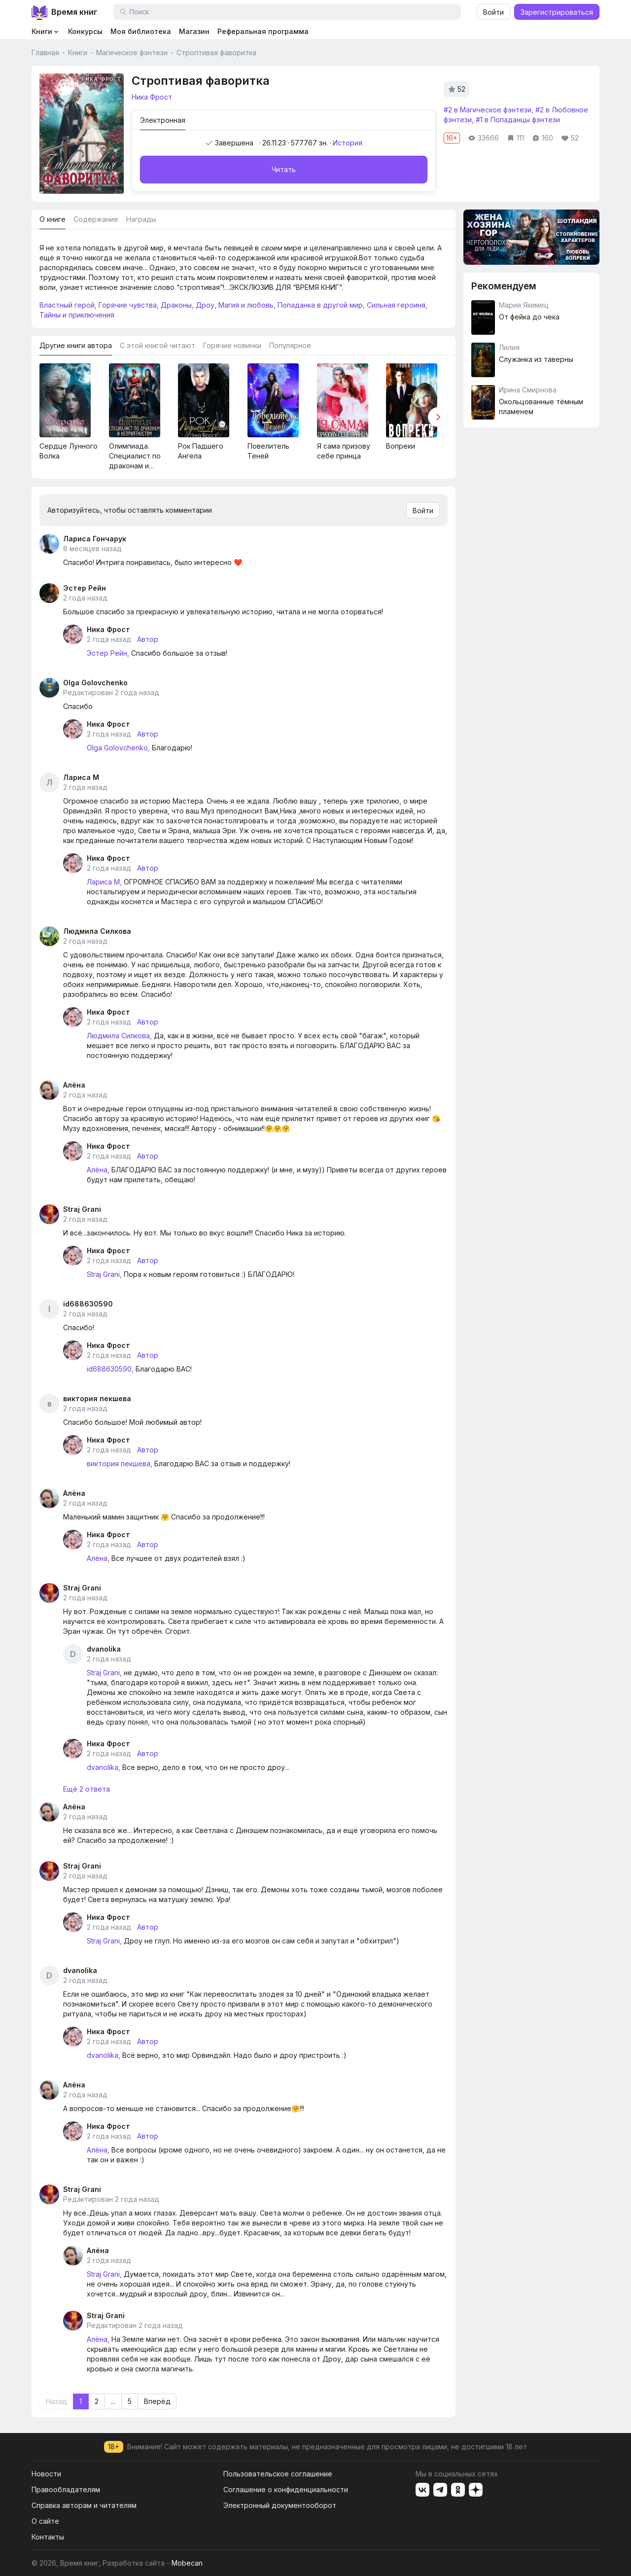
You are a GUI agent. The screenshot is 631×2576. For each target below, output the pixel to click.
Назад (56, 2401)
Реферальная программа (263, 31)
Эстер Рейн (84, 588)
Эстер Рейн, (108, 653)
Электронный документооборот (279, 2505)
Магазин (194, 31)
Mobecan (187, 2563)
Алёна (74, 1085)
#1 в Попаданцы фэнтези (518, 119)
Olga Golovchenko (95, 682)
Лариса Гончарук (94, 538)
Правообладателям (66, 2489)
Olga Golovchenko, (118, 747)
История (347, 143)
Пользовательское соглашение (277, 2474)
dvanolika (104, 1649)
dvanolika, (103, 1767)
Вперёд (157, 2401)
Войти (493, 12)
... (113, 2401)
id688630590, (110, 1369)
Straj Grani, (104, 1274)
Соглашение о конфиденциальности (285, 2489)
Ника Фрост (108, 629)
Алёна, (98, 1169)
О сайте (45, 2521)
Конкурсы (85, 31)
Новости (46, 2474)
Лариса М (81, 777)
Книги (77, 52)
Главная (45, 52)
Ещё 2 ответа (86, 1789)
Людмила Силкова (97, 931)
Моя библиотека (140, 31)
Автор (147, 639)
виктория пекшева (97, 1398)
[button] (438, 417)
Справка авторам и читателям (84, 2505)
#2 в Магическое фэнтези (487, 110)
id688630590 (88, 1304)
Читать (284, 169)
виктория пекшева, (119, 1463)
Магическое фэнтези (132, 52)
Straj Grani (82, 1209)
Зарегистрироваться (557, 12)
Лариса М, (104, 882)
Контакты (48, 2537)
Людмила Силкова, (119, 1035)
